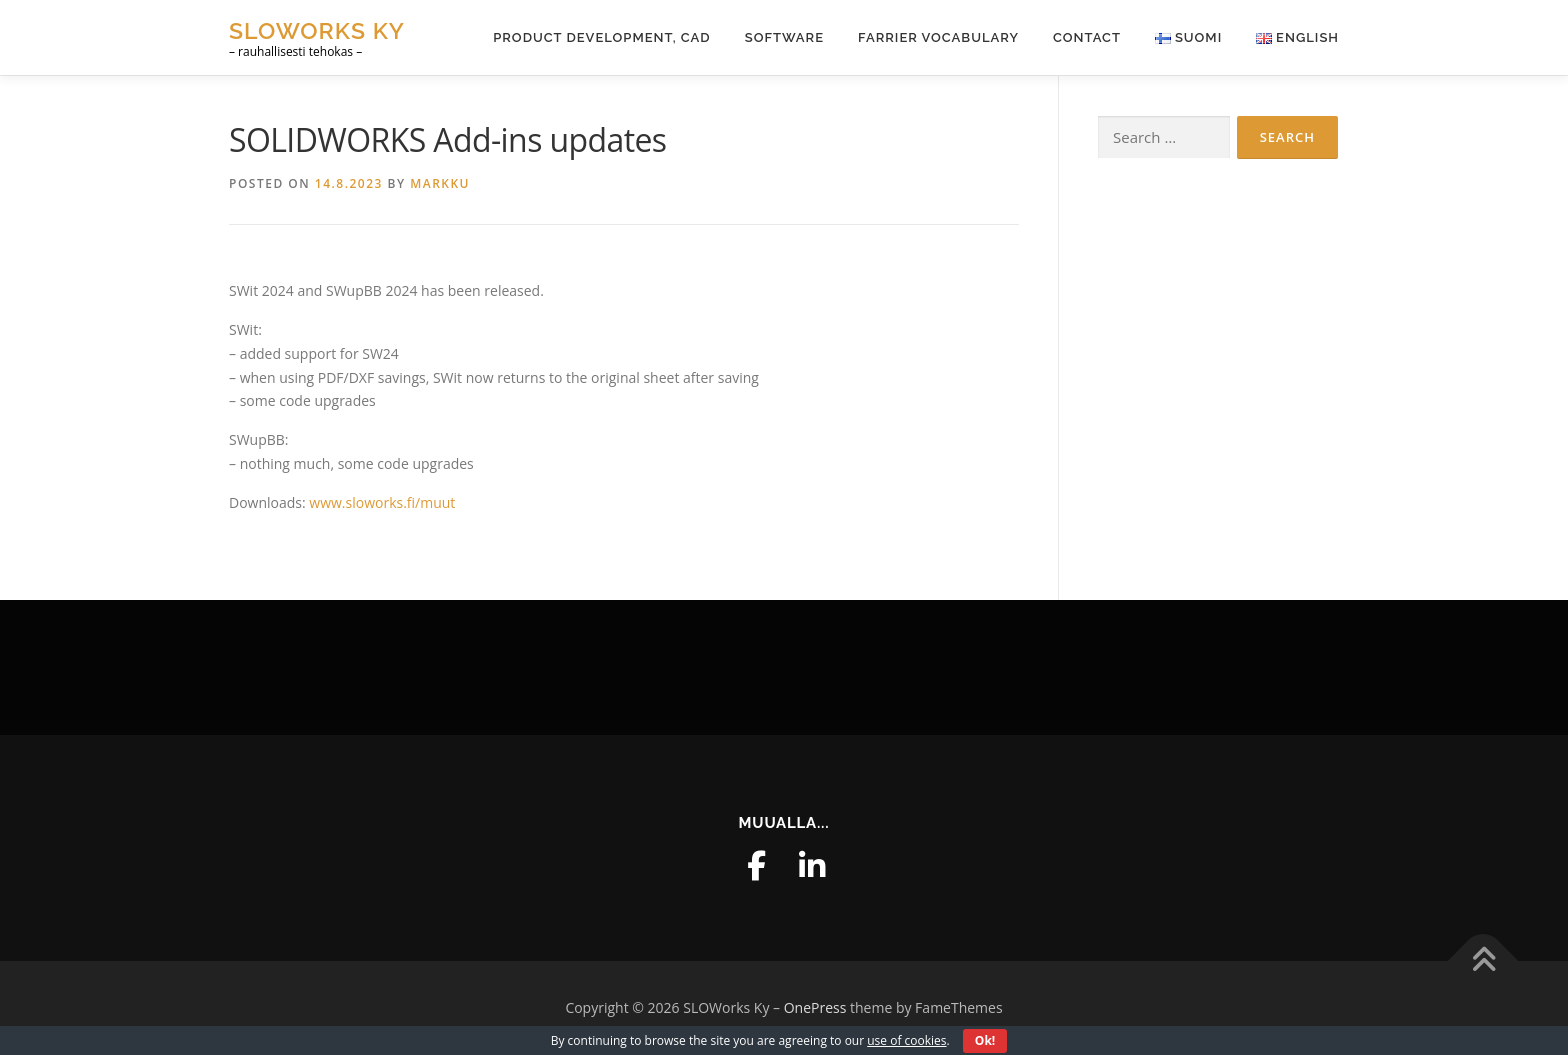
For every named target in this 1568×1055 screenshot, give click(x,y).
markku (440, 183)
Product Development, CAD (602, 37)
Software (784, 37)
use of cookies (906, 1040)
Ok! (985, 1040)
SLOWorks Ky (317, 30)
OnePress (815, 1007)
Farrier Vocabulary (938, 37)
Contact (1087, 37)
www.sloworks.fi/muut (382, 502)
